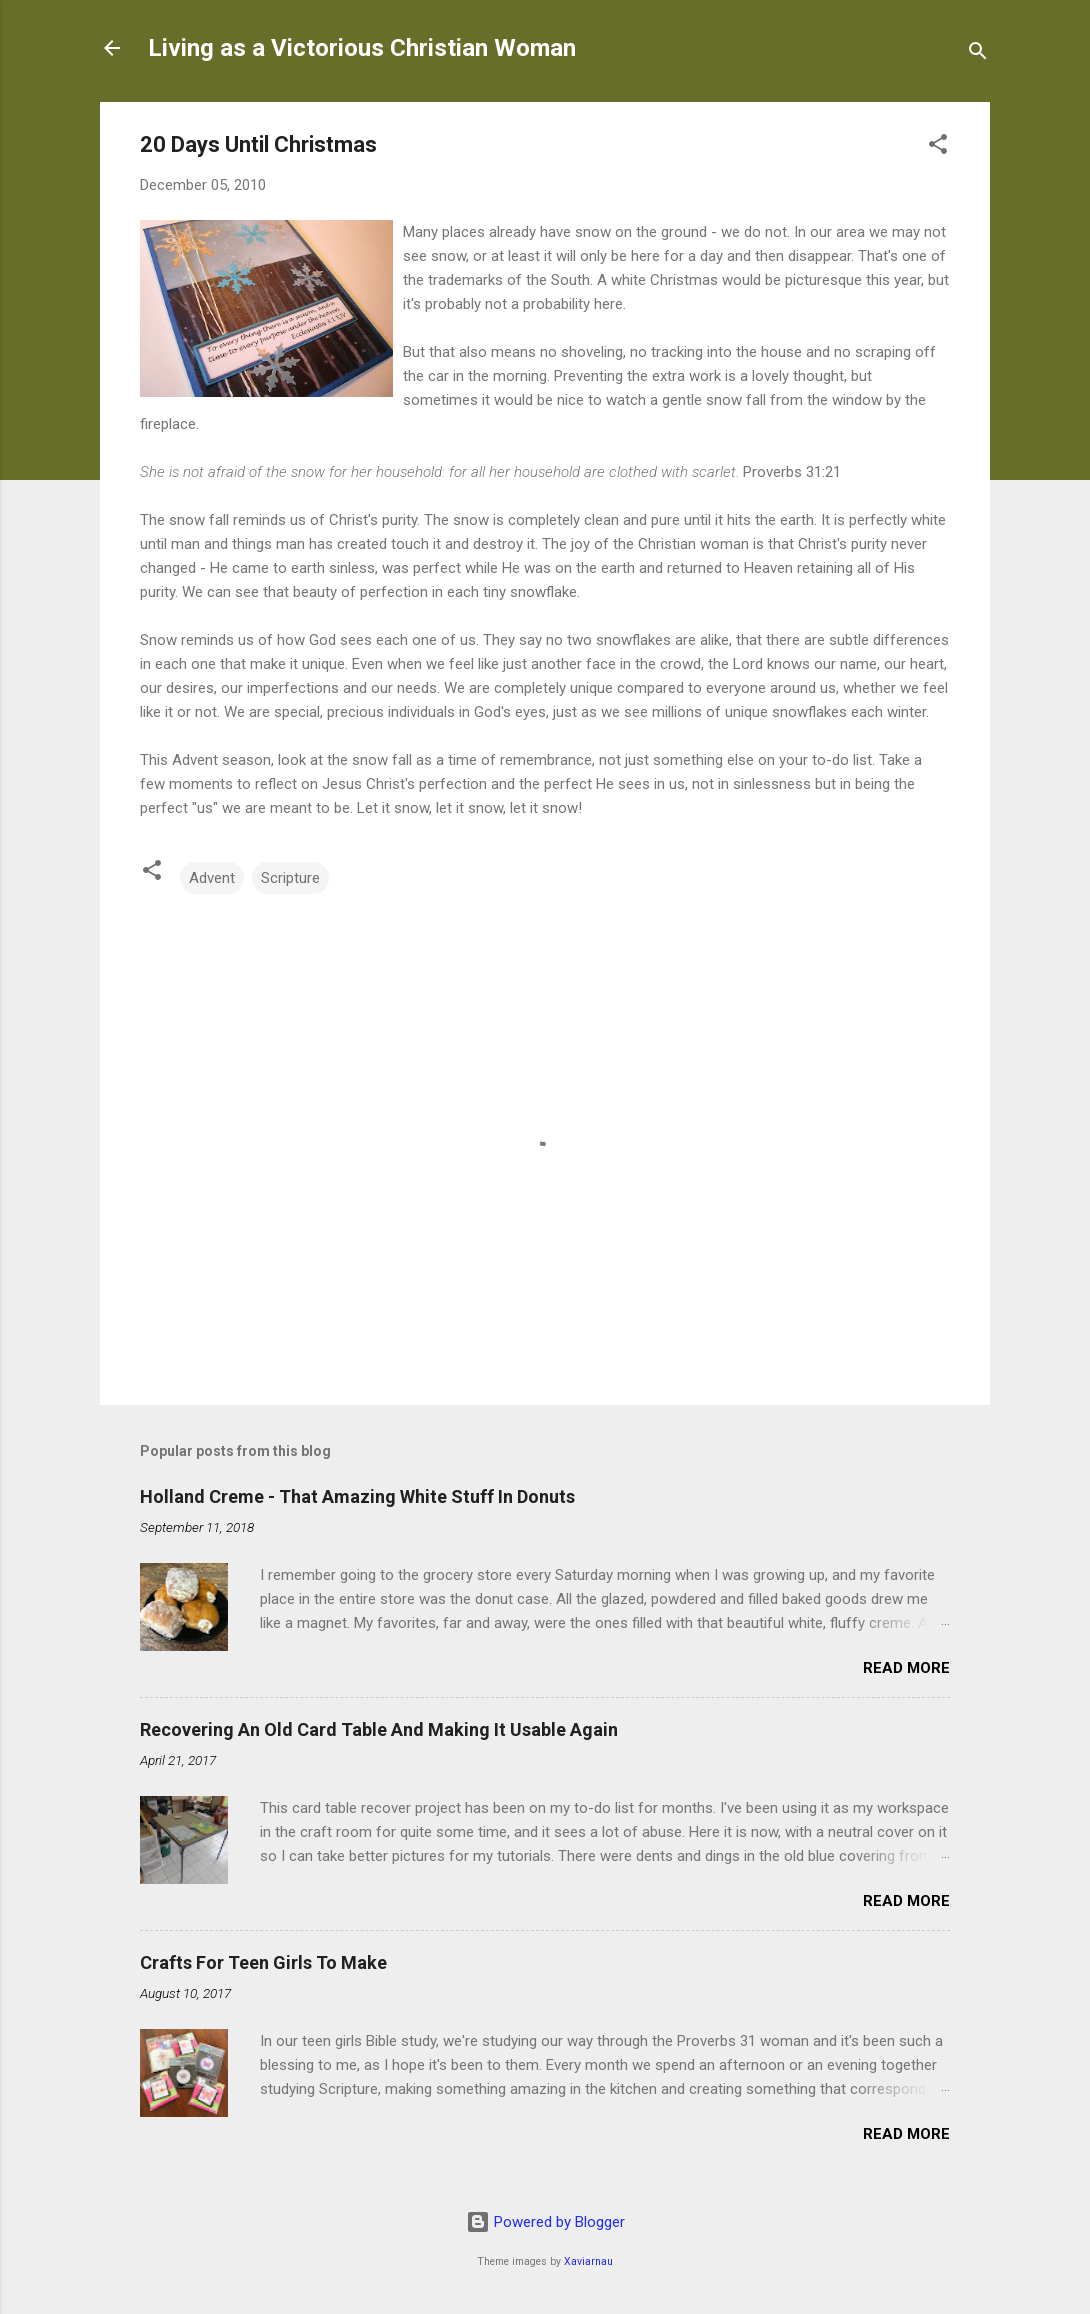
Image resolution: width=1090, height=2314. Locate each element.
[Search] (978, 54)
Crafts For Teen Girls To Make (263, 1962)
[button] (938, 147)
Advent (212, 878)
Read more (906, 1668)
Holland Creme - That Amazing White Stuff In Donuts (357, 1496)
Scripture (290, 878)
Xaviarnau (588, 2261)
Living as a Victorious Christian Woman (362, 48)
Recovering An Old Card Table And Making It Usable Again (379, 1729)
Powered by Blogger (545, 2222)
